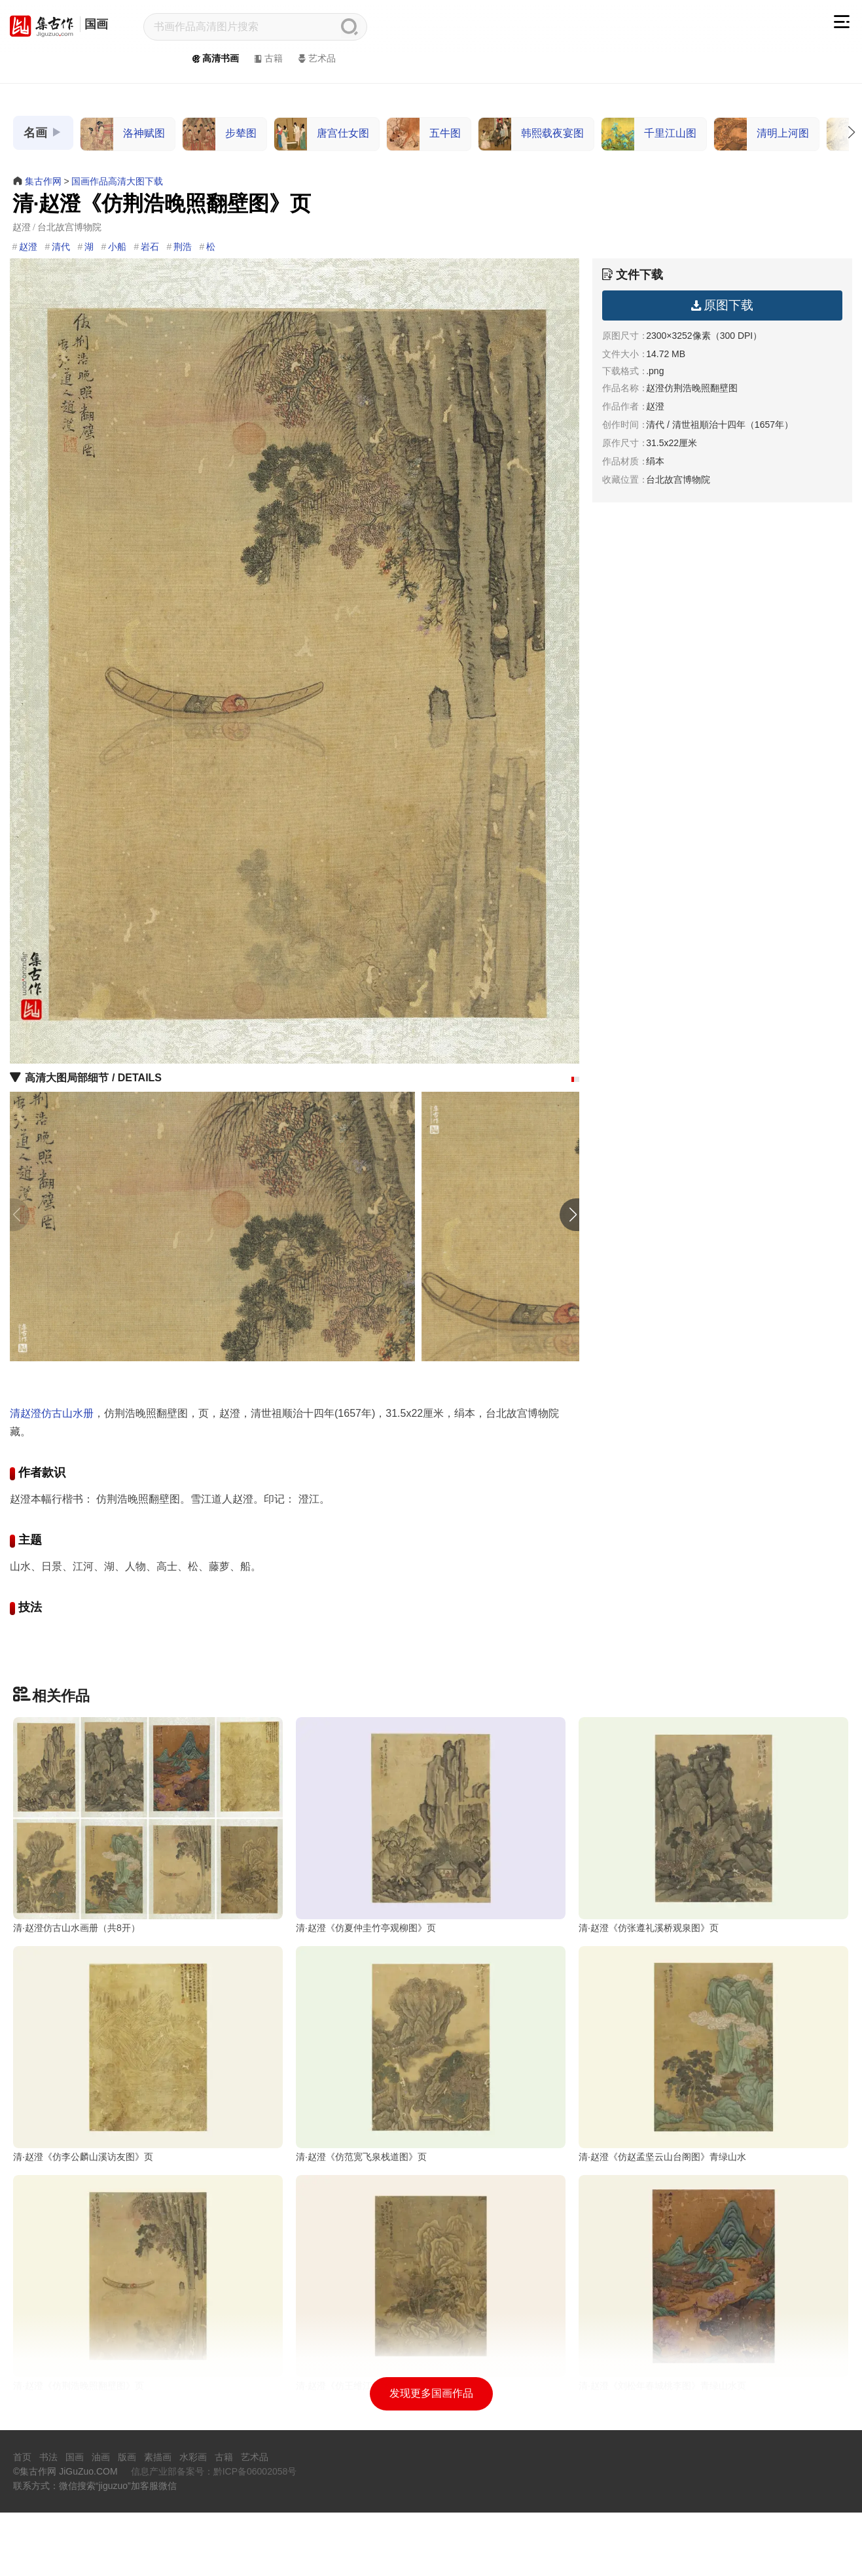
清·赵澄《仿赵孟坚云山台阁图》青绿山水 (662, 2224)
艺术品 (316, 58)
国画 (96, 24)
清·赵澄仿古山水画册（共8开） (76, 1928)
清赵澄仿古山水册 (52, 1413)
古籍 (267, 58)
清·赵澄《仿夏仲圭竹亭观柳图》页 (366, 1928)
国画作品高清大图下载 (117, 181)
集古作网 (43, 181)
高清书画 (214, 58)
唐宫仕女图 (321, 134)
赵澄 (28, 246)
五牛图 (424, 134)
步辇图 (220, 134)
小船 (117, 246)
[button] (572, 1079)
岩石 (150, 246)
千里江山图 (649, 134)
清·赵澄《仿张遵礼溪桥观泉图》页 (649, 1928)
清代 (61, 246)
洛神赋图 (123, 134)
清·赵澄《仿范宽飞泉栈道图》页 (361, 2224)
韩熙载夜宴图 (531, 134)
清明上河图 (761, 134)
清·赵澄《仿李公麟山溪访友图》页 (83, 2224)
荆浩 (182, 246)
